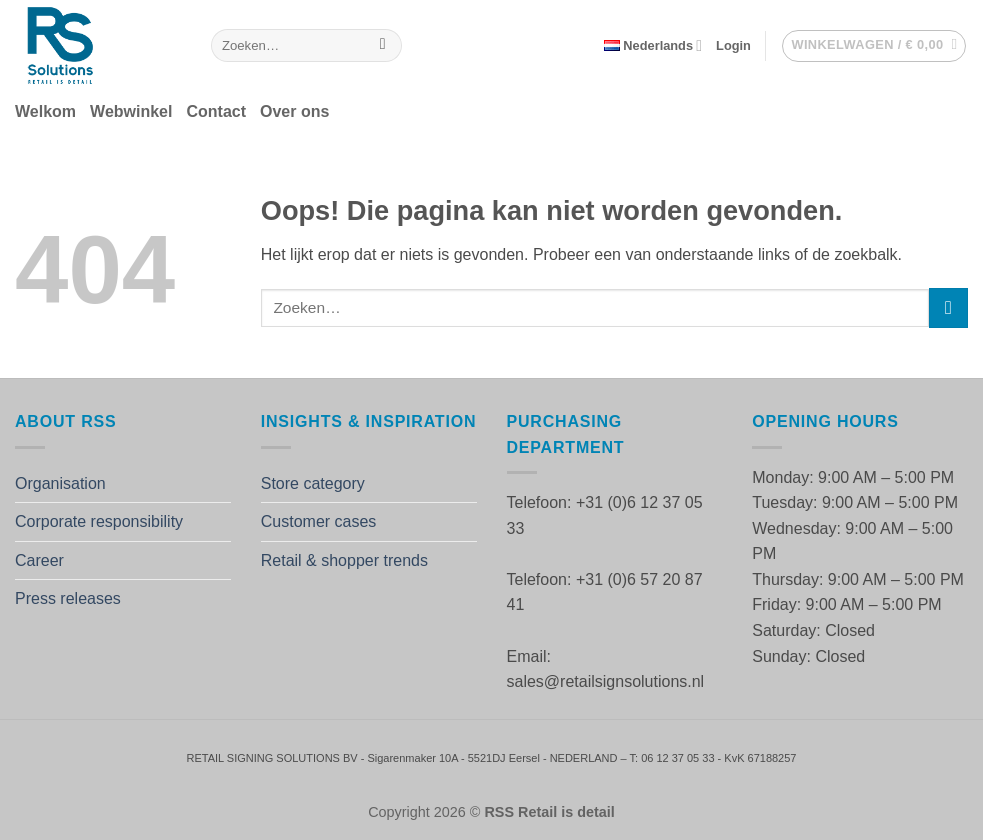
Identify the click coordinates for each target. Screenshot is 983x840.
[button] (733, 46)
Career (39, 560)
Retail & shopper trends (344, 560)
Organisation (60, 483)
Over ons (294, 111)
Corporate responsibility (99, 521)
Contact (216, 111)
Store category (313, 483)
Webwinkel (131, 111)
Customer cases (319, 521)
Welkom (45, 111)
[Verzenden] (382, 46)
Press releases (68, 598)
